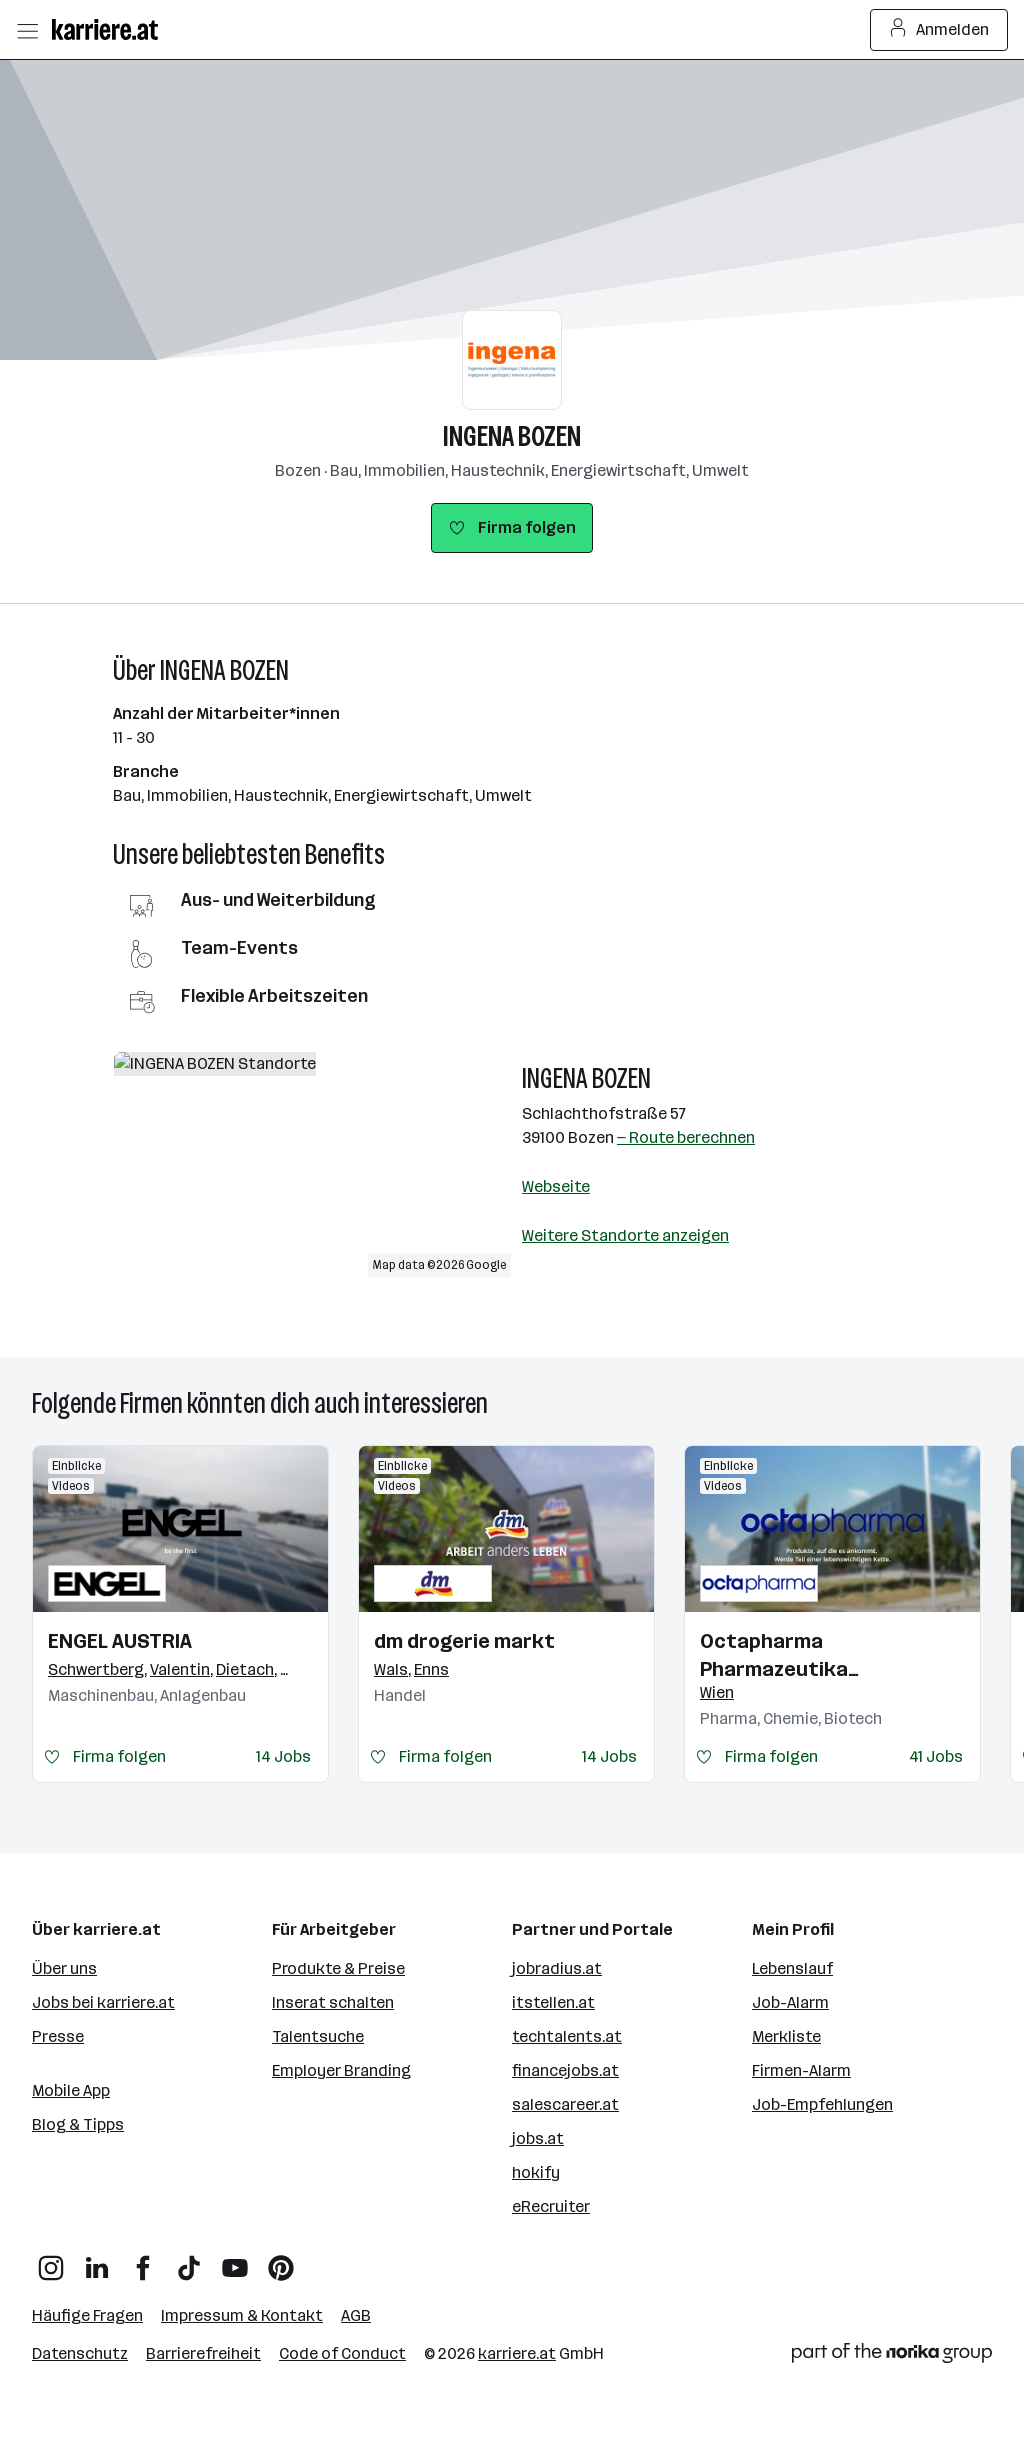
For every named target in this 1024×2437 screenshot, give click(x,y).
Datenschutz (80, 2353)
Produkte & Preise (338, 1968)
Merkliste (786, 2036)
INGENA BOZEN (512, 436)
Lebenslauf (792, 1968)
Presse (58, 2036)
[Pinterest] (281, 2260)
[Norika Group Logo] (892, 2356)
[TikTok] (189, 2260)
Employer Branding (341, 2070)
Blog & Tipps (78, 2124)
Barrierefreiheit (203, 2353)
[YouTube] (235, 2260)
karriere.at (517, 2353)
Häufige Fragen (87, 2315)
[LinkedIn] (97, 2260)
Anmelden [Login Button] (939, 30)
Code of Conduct (342, 2353)
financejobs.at (565, 2070)
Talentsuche (318, 2036)
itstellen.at (553, 2002)
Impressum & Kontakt (242, 2315)
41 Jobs (936, 1756)
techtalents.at (567, 2036)
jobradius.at (557, 1968)
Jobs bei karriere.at (103, 2002)
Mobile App (71, 2090)
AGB (356, 2315)
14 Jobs (283, 1756)
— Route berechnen (686, 1137)
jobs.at (538, 2138)
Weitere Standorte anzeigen (625, 1235)
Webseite (556, 1186)
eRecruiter (551, 2206)
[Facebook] (143, 2260)
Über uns (64, 1968)
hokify (536, 2172)
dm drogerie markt (464, 1641)
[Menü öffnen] (27, 30)
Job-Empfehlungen (822, 2104)
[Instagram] (51, 2260)
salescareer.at (565, 2104)
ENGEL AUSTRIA (120, 1641)
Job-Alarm (790, 2002)
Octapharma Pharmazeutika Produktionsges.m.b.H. (808, 1656)
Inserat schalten (333, 2002)
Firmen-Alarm (801, 2070)
